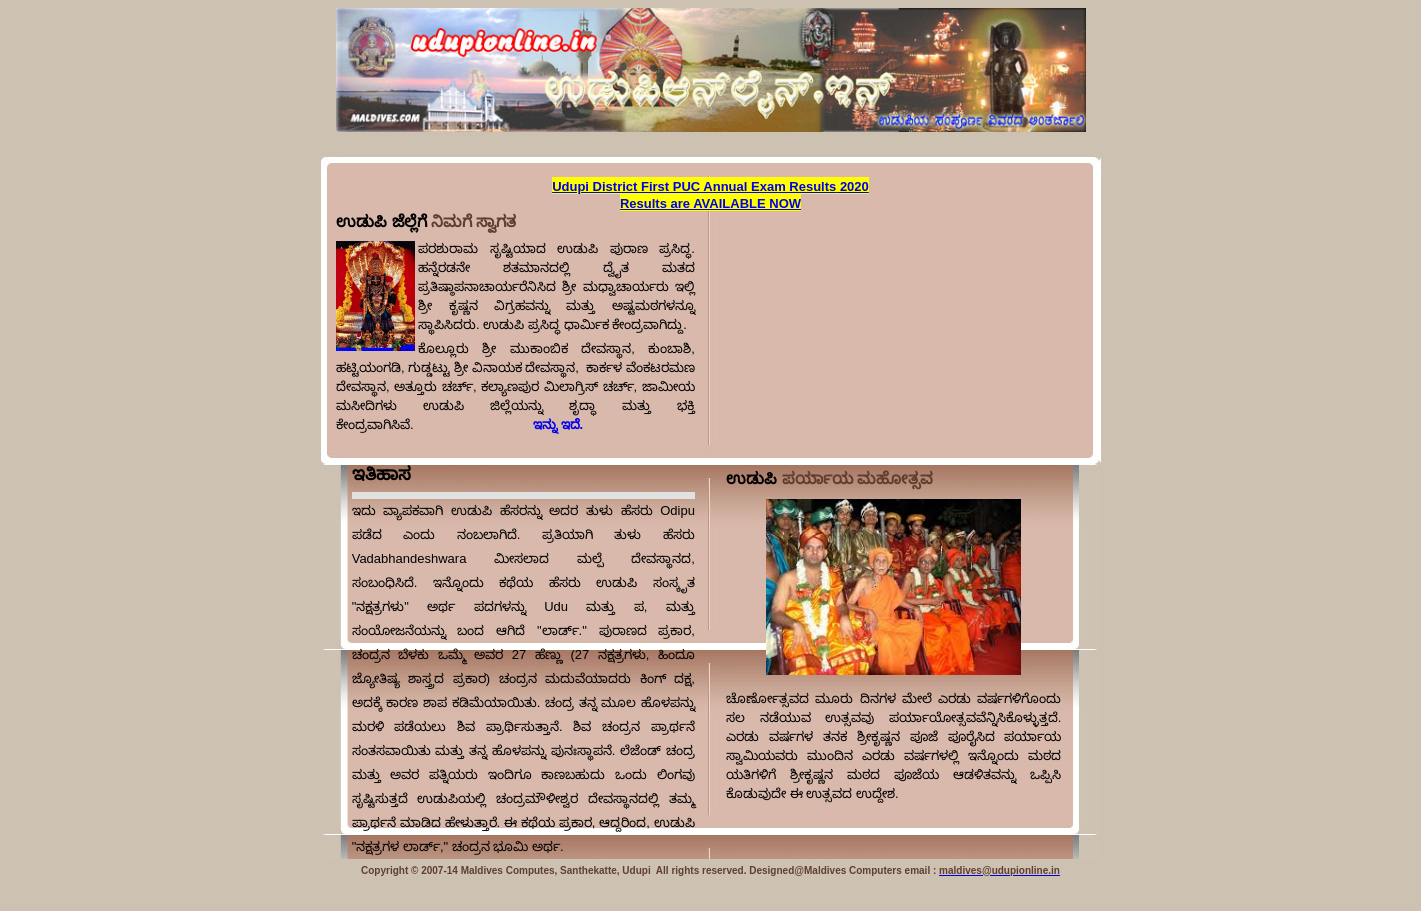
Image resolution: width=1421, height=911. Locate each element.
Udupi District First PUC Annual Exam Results (694, 186)
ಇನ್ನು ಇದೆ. (498, 424)
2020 (852, 186)
